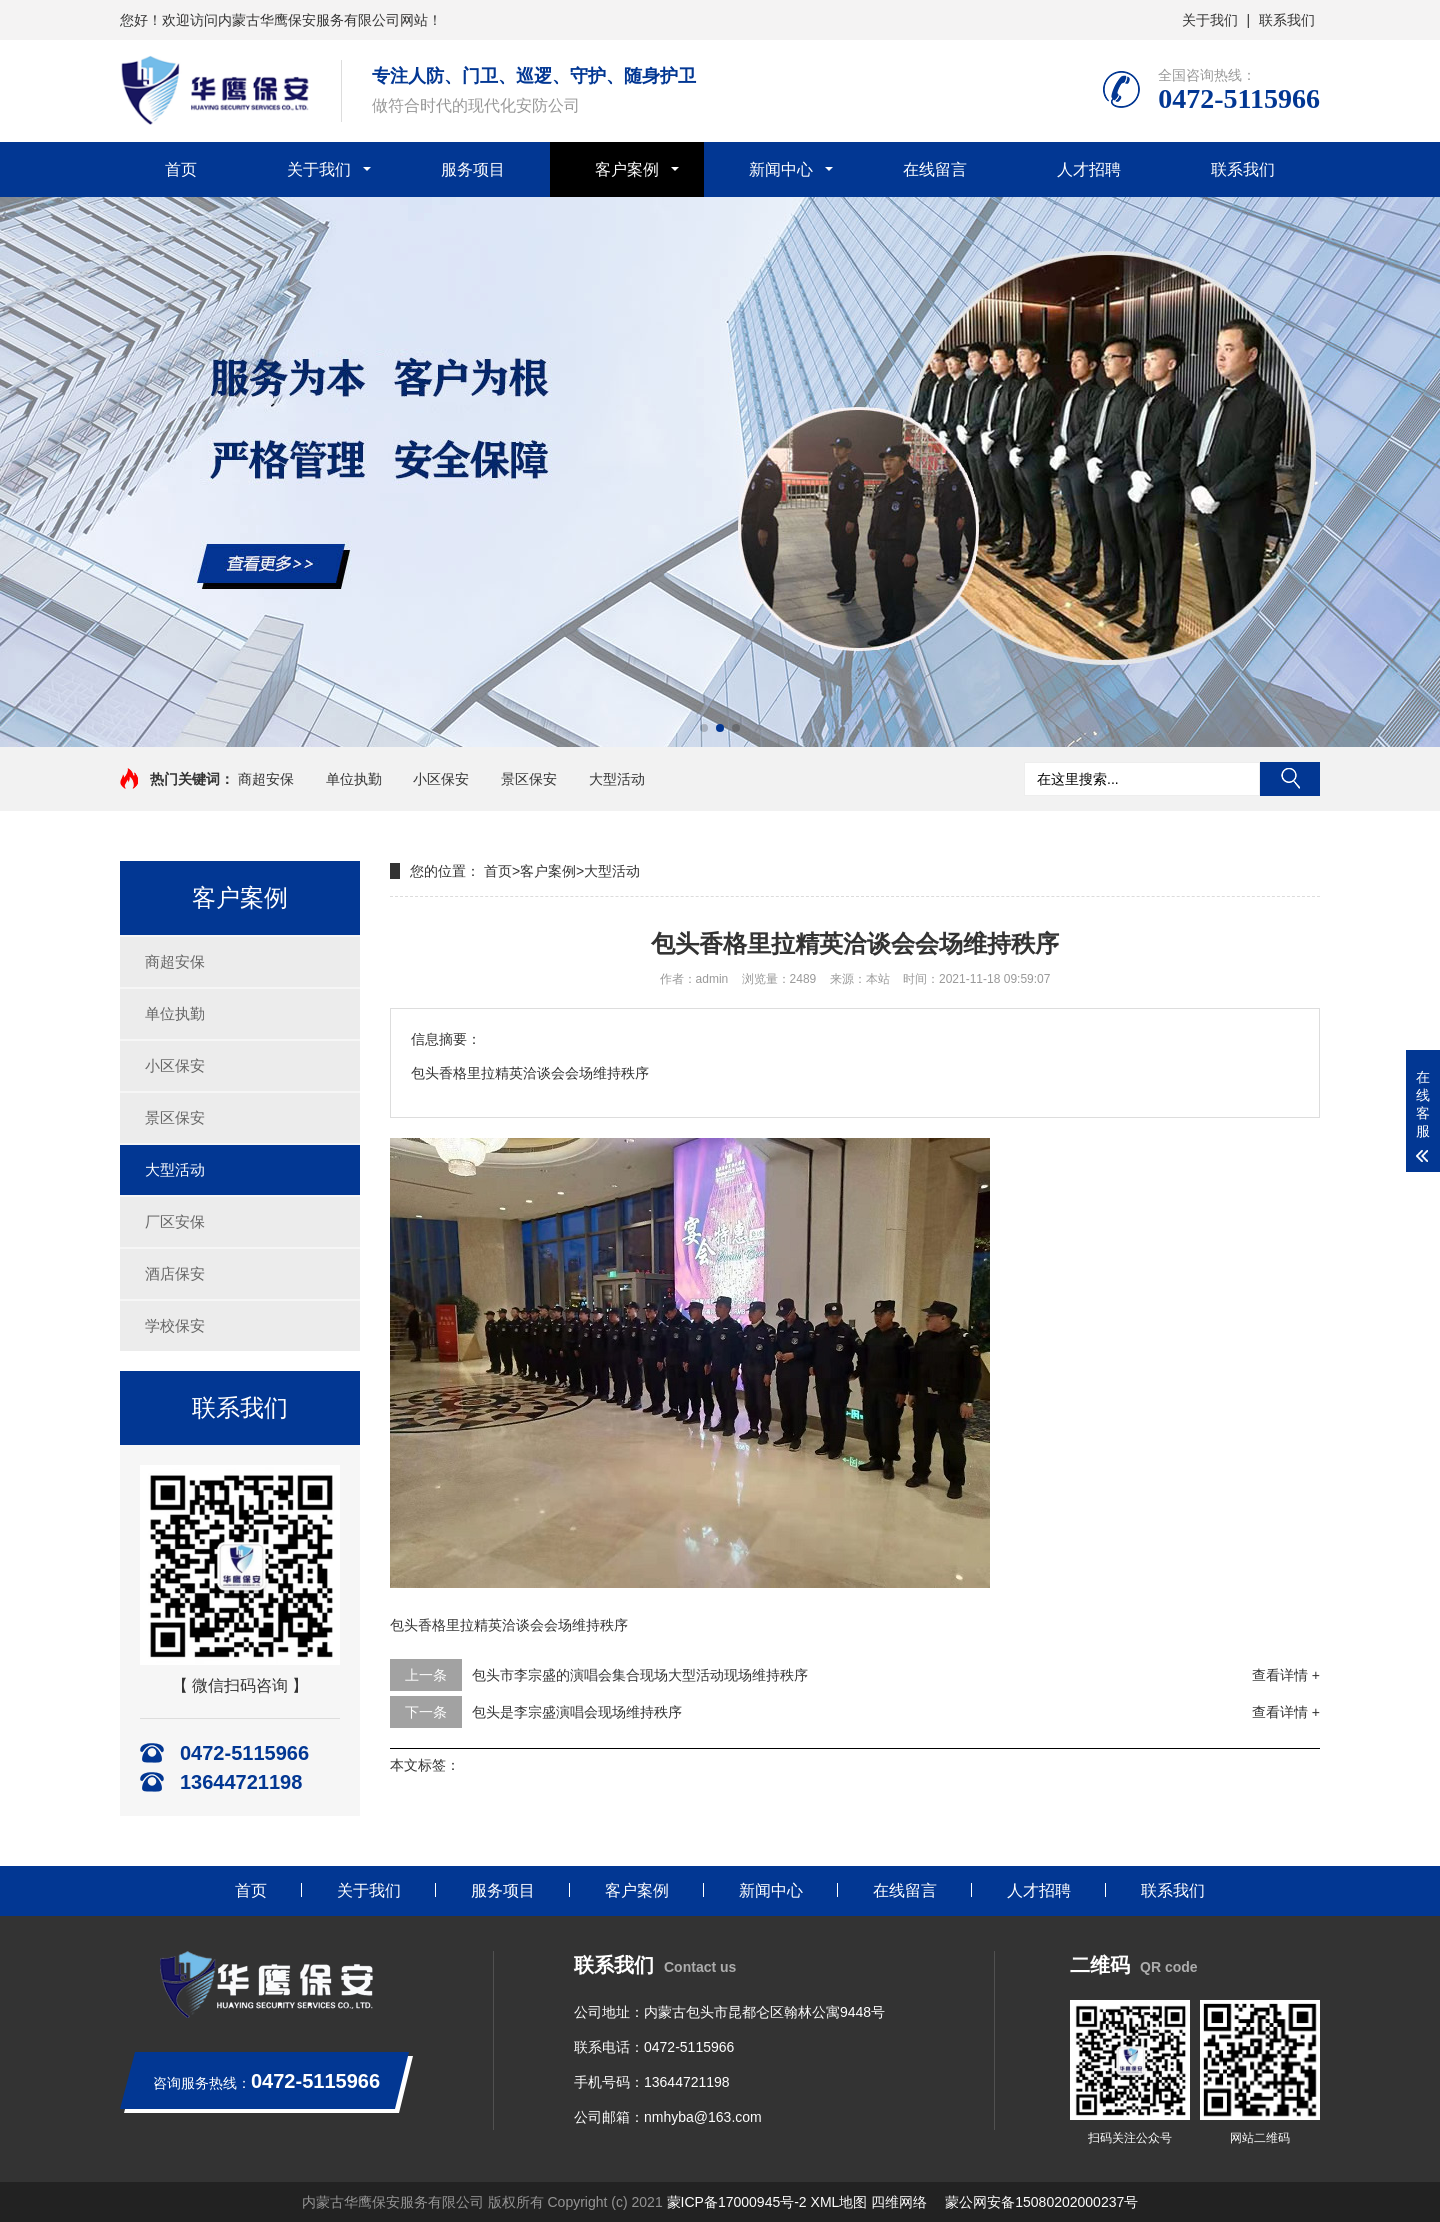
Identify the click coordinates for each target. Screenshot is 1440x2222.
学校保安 (175, 1325)
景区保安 (529, 779)
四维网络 (899, 2202)
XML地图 (839, 2202)
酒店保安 (175, 1273)
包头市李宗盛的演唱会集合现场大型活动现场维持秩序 (640, 1675)
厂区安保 (175, 1221)
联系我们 (1287, 20)
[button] (704, 728)
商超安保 (266, 779)
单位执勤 (354, 779)
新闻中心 (781, 169)
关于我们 (1210, 20)
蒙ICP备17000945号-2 (737, 2202)
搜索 (1290, 779)
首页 (181, 169)
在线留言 (935, 169)
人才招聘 (1089, 169)
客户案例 (627, 169)
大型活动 (617, 779)
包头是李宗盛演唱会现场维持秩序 (577, 1712)
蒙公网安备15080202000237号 (1041, 2202)
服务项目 (473, 169)
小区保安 (441, 779)
